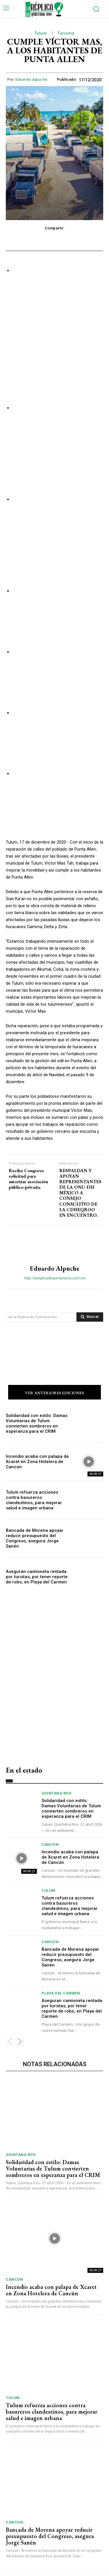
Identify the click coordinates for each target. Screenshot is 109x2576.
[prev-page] (10, 1981)
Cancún (50, 1783)
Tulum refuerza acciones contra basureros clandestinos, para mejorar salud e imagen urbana (34, 1438)
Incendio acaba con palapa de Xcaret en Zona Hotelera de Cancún (37, 1401)
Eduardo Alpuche (31, 79)
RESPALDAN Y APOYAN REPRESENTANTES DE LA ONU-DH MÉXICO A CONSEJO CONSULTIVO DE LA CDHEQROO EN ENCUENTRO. (80, 1132)
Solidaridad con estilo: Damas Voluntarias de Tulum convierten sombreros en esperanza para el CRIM (36, 1362)
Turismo (66, 33)
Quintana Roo (56, 1732)
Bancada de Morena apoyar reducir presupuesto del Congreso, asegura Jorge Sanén (34, 1477)
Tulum (41, 33)
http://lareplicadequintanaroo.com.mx (54, 1217)
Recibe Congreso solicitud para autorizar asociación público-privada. (28, 1118)
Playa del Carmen (61, 1932)
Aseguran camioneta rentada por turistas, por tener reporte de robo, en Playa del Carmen (37, 1515)
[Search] (89, 1255)
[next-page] (20, 1981)
